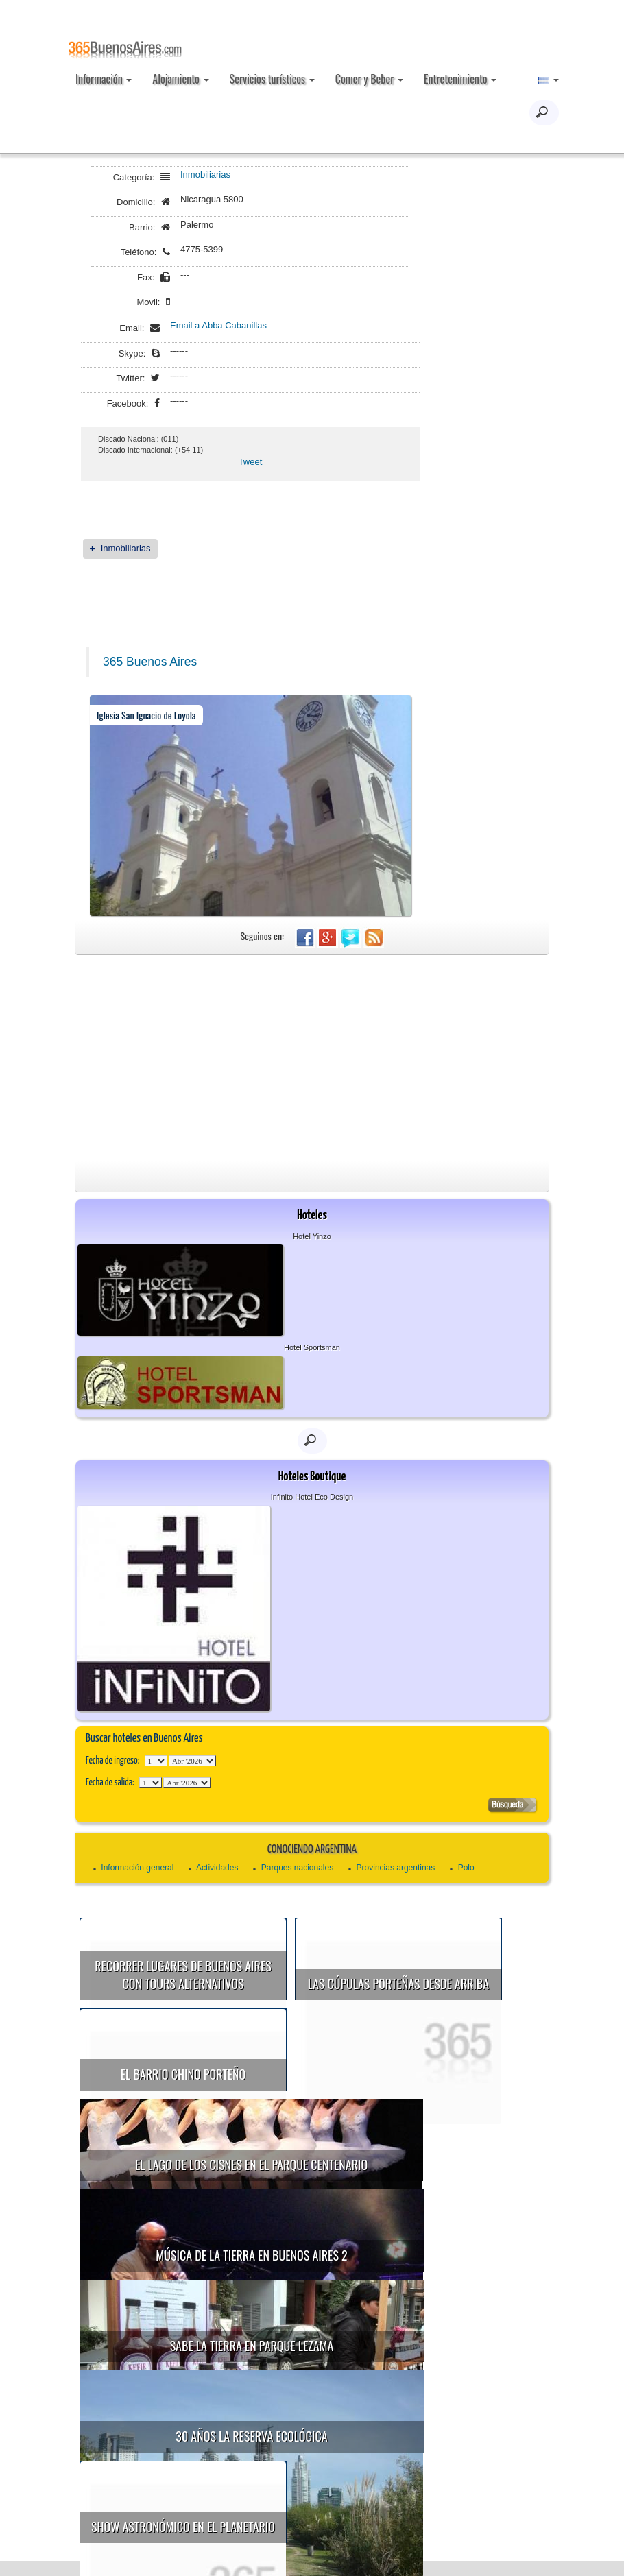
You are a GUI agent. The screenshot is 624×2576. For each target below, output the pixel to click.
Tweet (251, 462)
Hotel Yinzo (312, 1236)
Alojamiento (180, 79)
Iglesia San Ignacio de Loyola (146, 715)
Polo (466, 1868)
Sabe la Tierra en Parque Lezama (257, 2302)
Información (103, 79)
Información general (137, 1868)
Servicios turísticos (272, 79)
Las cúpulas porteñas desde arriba (398, 1984)
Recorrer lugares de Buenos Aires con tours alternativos (183, 1975)
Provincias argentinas (396, 1868)
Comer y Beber (369, 79)
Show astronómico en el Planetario (235, 2461)
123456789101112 (192, 1760)
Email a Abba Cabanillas (218, 325)
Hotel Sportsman (312, 1347)
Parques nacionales (297, 1868)
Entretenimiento (460, 79)
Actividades (217, 1868)
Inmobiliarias (205, 174)
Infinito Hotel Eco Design (312, 1497)
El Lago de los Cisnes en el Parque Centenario (256, 2143)
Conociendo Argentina (312, 1849)
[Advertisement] (312, 1058)
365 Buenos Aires (150, 662)
